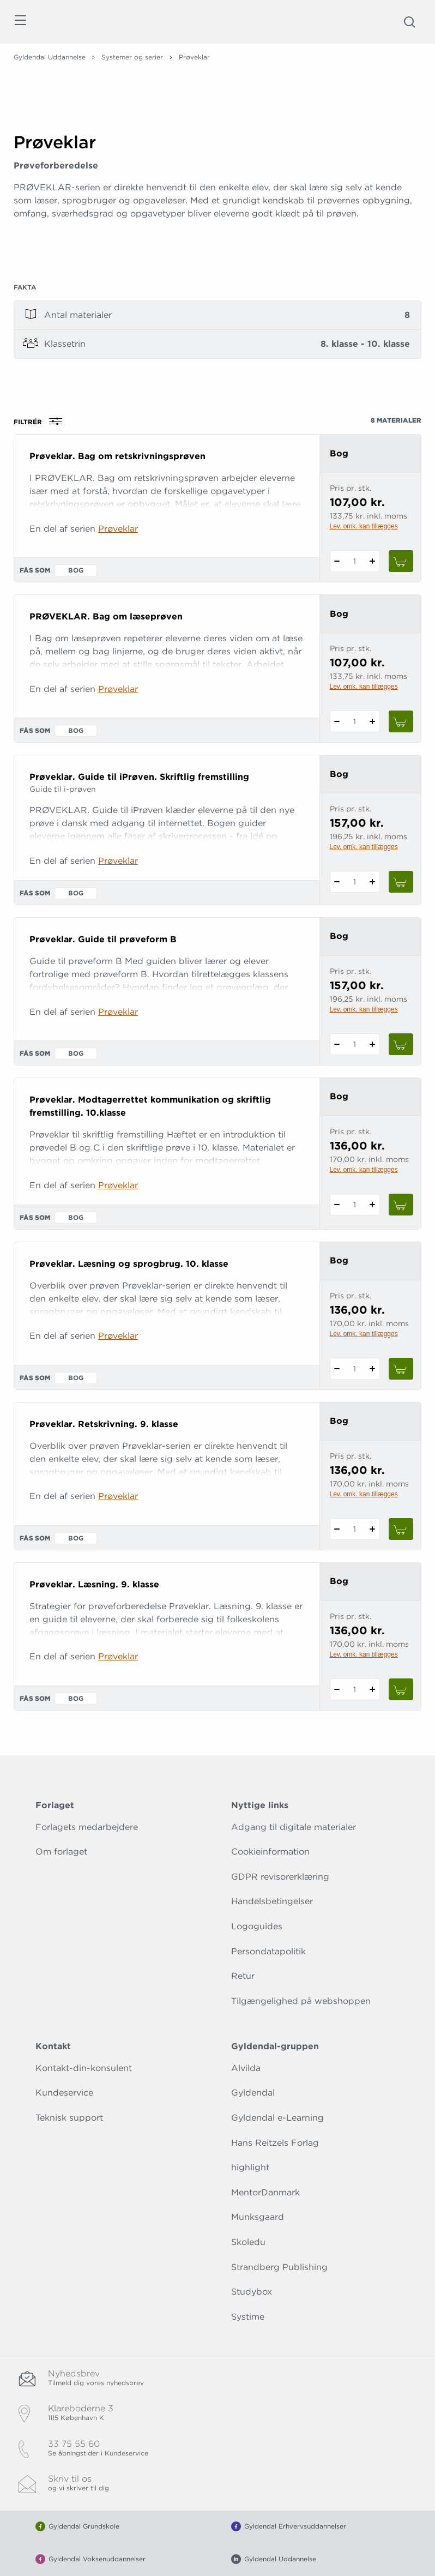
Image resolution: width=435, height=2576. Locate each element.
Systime (247, 2317)
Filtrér (41, 421)
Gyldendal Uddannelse (50, 57)
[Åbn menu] (20, 22)
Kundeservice (64, 2092)
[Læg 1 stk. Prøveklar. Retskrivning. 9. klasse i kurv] (401, 1529)
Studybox (251, 2291)
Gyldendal (253, 2092)
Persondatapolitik (268, 1951)
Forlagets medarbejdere (86, 1827)
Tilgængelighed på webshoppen (301, 2001)
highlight (250, 2167)
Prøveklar (118, 528)
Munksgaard (257, 2217)
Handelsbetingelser (272, 1901)
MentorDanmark (265, 2192)
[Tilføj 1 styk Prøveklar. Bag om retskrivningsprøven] (372, 561)
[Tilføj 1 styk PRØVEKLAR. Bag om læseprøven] (372, 721)
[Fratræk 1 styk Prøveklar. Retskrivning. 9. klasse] (337, 1529)
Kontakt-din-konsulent (83, 2068)
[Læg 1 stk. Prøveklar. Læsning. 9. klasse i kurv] (401, 1689)
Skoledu (248, 2242)
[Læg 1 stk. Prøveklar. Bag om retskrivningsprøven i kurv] (401, 561)
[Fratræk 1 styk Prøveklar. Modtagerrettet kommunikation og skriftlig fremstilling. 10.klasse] (337, 1204)
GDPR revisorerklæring (280, 1876)
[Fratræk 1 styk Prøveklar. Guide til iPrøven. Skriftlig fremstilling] (337, 881)
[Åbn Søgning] (409, 22)
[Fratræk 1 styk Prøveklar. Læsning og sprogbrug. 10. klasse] (337, 1368)
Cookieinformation (270, 1851)
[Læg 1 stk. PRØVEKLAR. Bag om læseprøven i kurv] (401, 721)
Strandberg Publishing (279, 2267)
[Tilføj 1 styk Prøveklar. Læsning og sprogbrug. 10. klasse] (372, 1368)
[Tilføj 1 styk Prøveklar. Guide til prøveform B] (372, 1044)
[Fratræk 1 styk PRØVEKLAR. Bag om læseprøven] (337, 721)
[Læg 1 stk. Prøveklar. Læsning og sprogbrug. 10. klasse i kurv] (401, 1369)
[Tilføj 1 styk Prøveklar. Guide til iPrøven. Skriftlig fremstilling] (372, 881)
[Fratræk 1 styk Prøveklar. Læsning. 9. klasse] (337, 1689)
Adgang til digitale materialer (293, 1827)
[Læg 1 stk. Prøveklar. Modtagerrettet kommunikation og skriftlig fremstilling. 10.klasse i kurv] (401, 1204)
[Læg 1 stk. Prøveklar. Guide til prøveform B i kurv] (401, 1044)
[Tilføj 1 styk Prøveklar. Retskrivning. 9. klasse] (372, 1529)
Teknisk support (69, 2117)
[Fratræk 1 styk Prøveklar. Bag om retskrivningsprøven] (337, 561)
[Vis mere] (217, 262)
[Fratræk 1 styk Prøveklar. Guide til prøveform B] (337, 1044)
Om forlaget (61, 1851)
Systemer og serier (132, 57)
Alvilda (246, 2068)
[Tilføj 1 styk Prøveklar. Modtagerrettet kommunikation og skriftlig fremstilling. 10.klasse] (372, 1204)
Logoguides (256, 1926)
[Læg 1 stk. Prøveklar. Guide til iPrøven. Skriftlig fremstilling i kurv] (401, 882)
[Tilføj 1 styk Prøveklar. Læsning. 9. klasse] (372, 1689)
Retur (243, 1976)
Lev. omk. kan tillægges (364, 526)
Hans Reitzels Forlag (275, 2143)
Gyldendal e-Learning (277, 2117)
